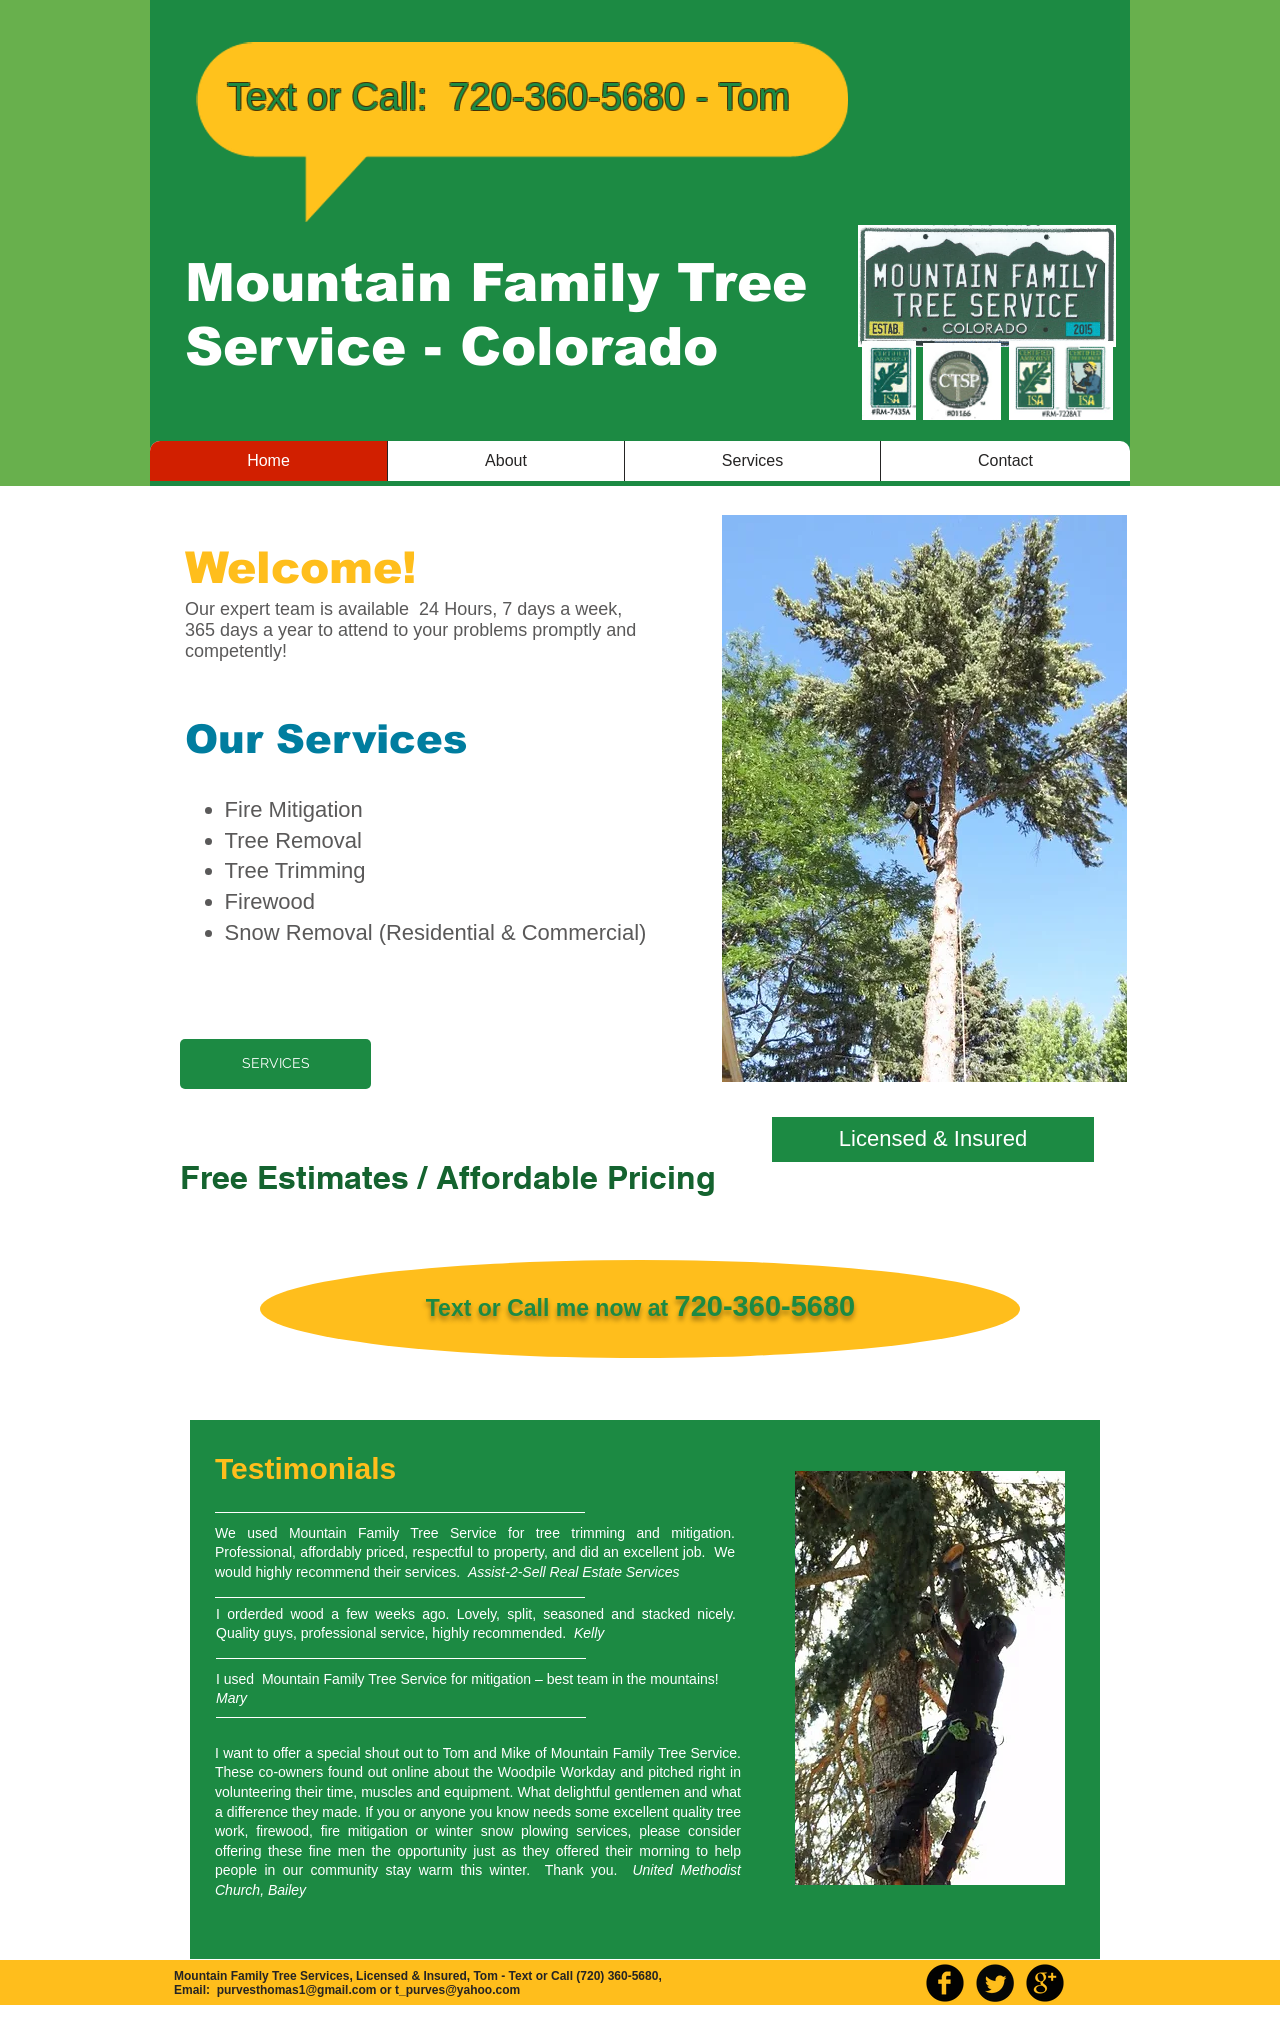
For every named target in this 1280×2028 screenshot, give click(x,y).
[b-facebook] (945, 1983)
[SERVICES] (275, 1064)
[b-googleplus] (1045, 1983)
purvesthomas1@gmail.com (297, 1990)
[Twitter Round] (995, 1983)
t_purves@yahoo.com (457, 1990)
